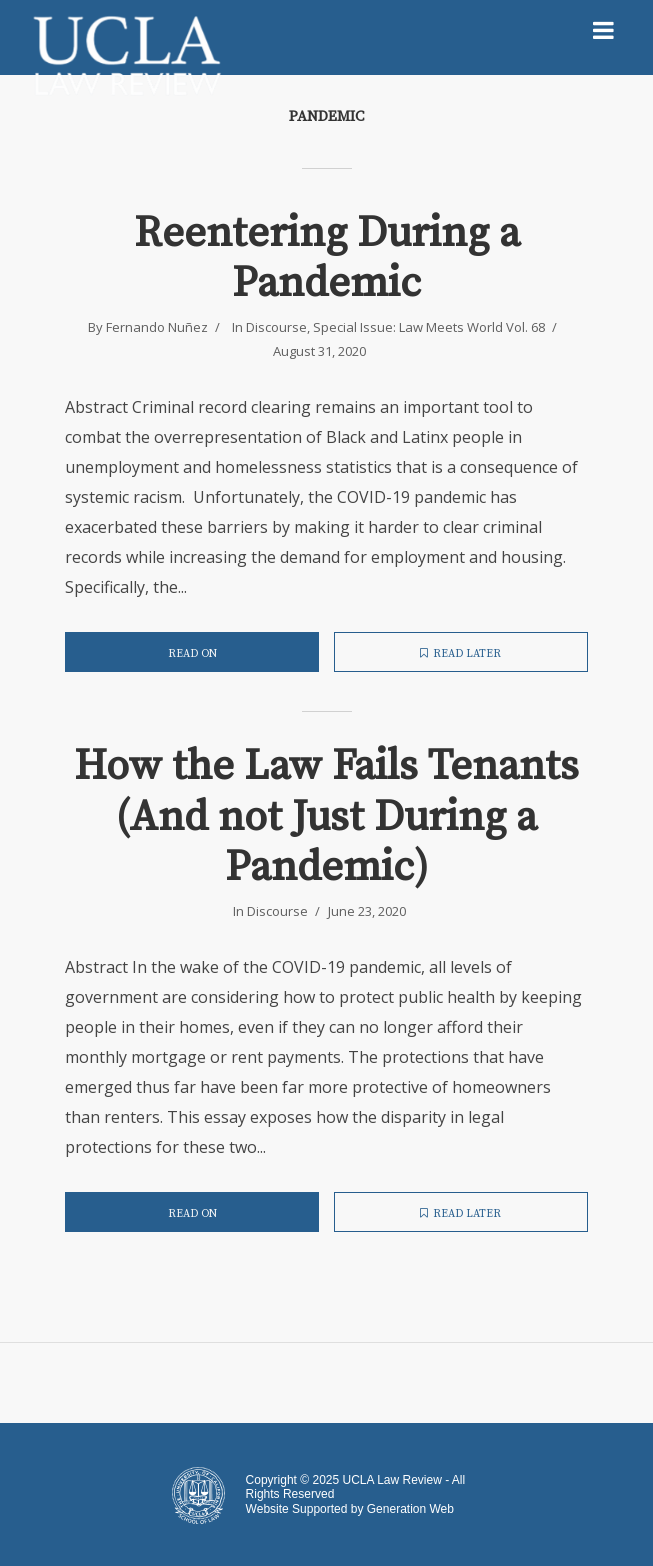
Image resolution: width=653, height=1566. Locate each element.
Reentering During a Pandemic (327, 259)
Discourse (276, 327)
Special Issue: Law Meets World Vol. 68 (429, 327)
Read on (192, 654)
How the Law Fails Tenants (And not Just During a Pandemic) (326, 817)
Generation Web (410, 1509)
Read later (460, 654)
